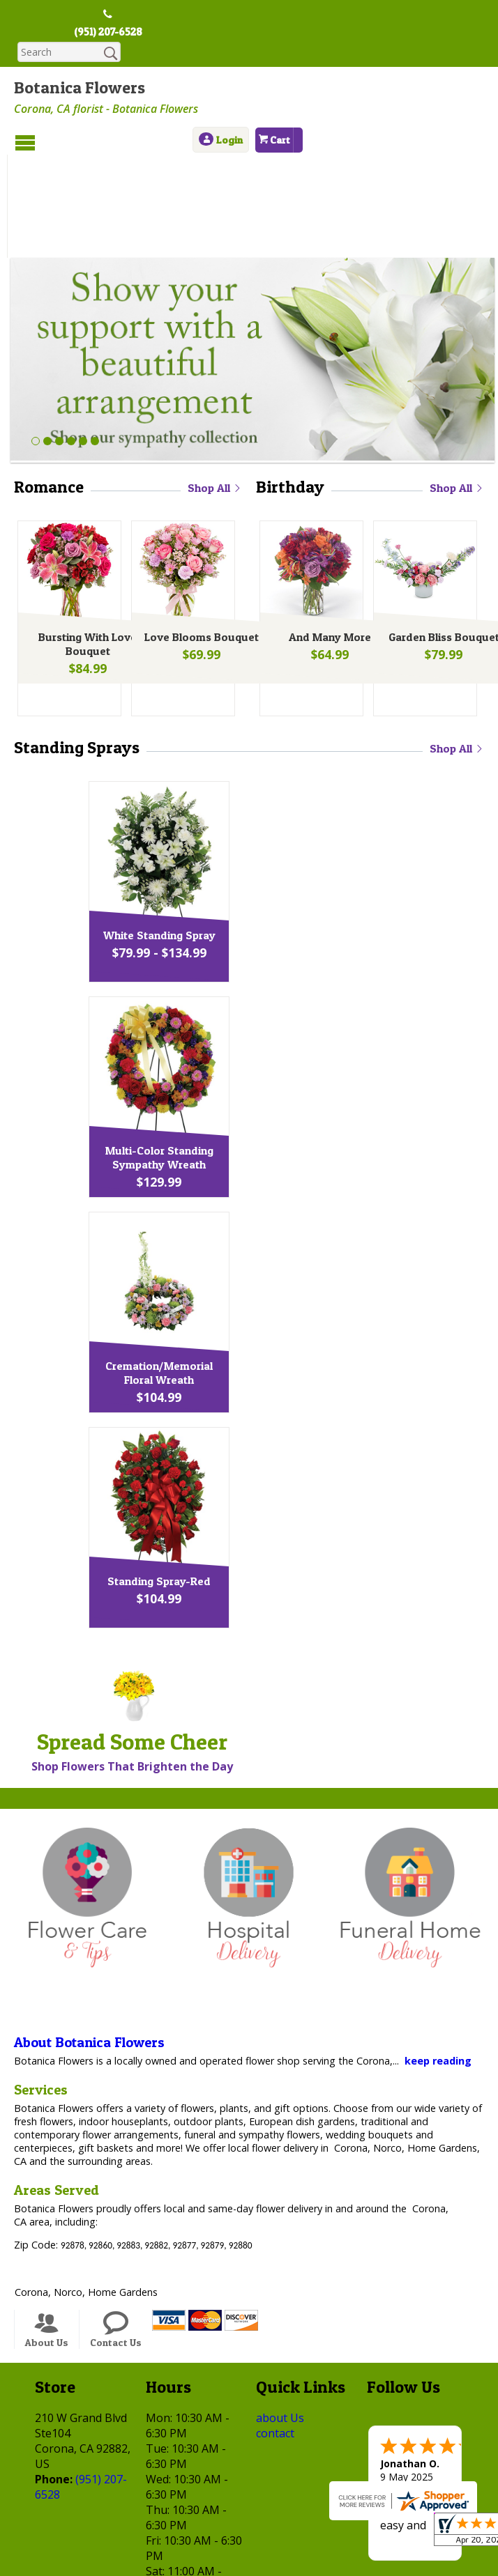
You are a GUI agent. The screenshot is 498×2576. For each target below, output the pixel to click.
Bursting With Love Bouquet (85, 552)
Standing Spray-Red (245, 1485)
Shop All (215, 392)
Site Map (356, 2543)
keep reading (438, 1964)
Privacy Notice (163, 2543)
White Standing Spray (246, 839)
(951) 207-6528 (108, 33)
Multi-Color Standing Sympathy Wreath (246, 1061)
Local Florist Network (266, 2543)
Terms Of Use (78, 2543)
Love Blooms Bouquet (199, 545)
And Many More (326, 545)
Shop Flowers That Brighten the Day (132, 1670)
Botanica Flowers (79, 89)
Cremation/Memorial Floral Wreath (245, 1276)
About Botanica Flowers (89, 1946)
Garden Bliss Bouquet (440, 545)
